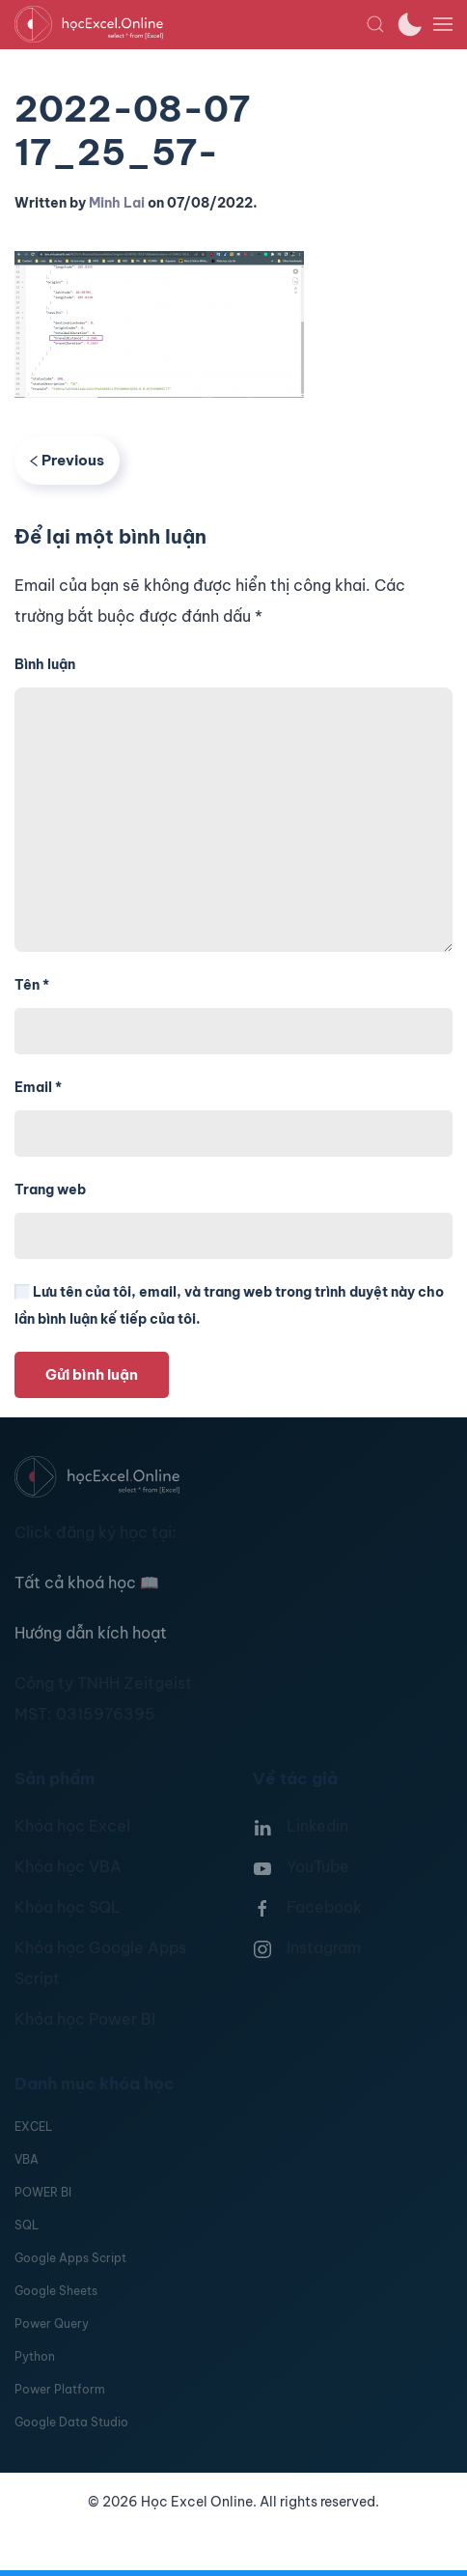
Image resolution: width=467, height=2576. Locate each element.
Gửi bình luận (91, 1374)
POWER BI (42, 2192)
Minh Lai (117, 202)
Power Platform (59, 2389)
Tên (31, 985)
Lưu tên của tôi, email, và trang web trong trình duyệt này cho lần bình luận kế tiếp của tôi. (229, 1305)
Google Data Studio (71, 2422)
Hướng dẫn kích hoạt (90, 1632)
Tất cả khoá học (86, 1582)
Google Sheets (55, 2290)
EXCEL (33, 2126)
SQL (26, 2225)
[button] (375, 24)
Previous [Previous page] (67, 460)
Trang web (50, 1189)
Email (38, 1087)
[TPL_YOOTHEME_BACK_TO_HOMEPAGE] (190, 24)
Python (34, 2356)
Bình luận (44, 664)
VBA (26, 2159)
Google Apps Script (70, 2258)
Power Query (51, 2323)
